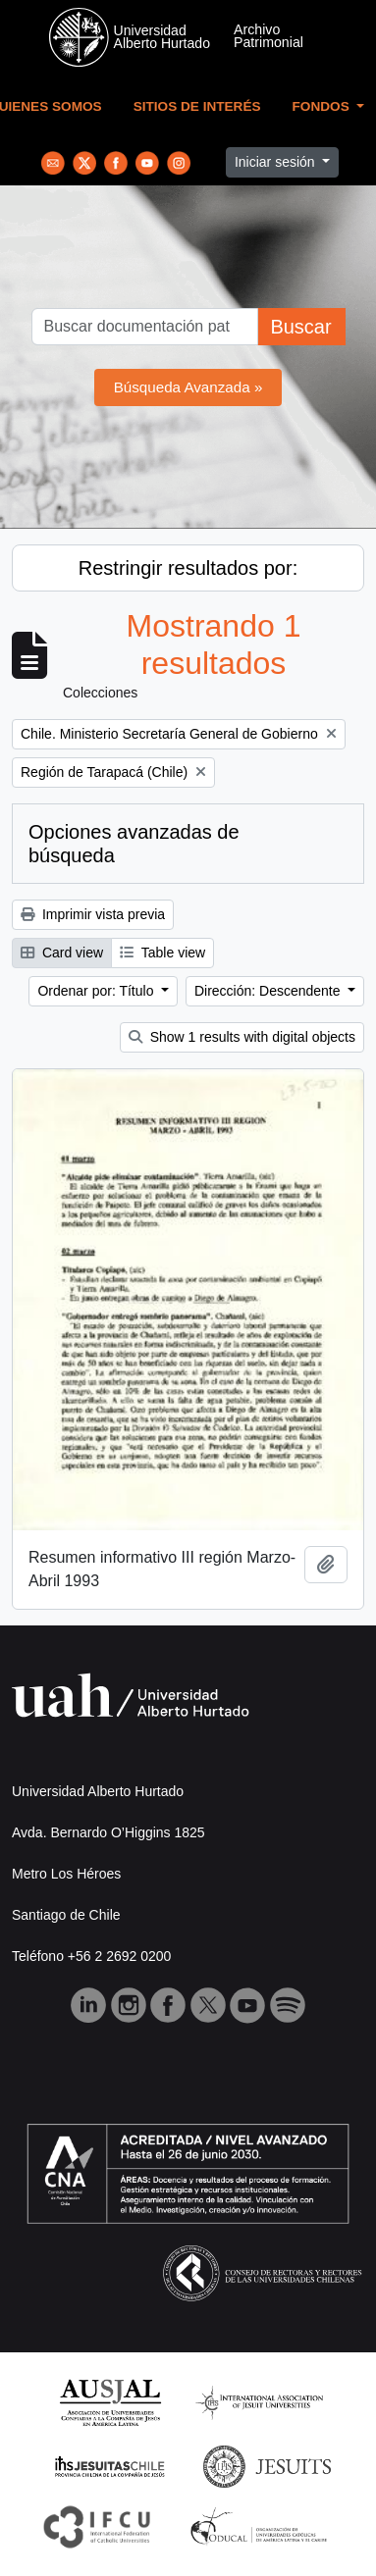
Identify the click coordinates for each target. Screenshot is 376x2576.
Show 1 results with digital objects (242, 1037)
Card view (62, 952)
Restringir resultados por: (188, 568)
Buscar (300, 326)
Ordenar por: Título (97, 991)
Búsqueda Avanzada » (188, 387)
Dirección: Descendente (269, 991)
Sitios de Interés (197, 106)
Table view (162, 952)
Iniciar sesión (277, 162)
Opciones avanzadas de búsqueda (134, 843)
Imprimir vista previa (93, 914)
